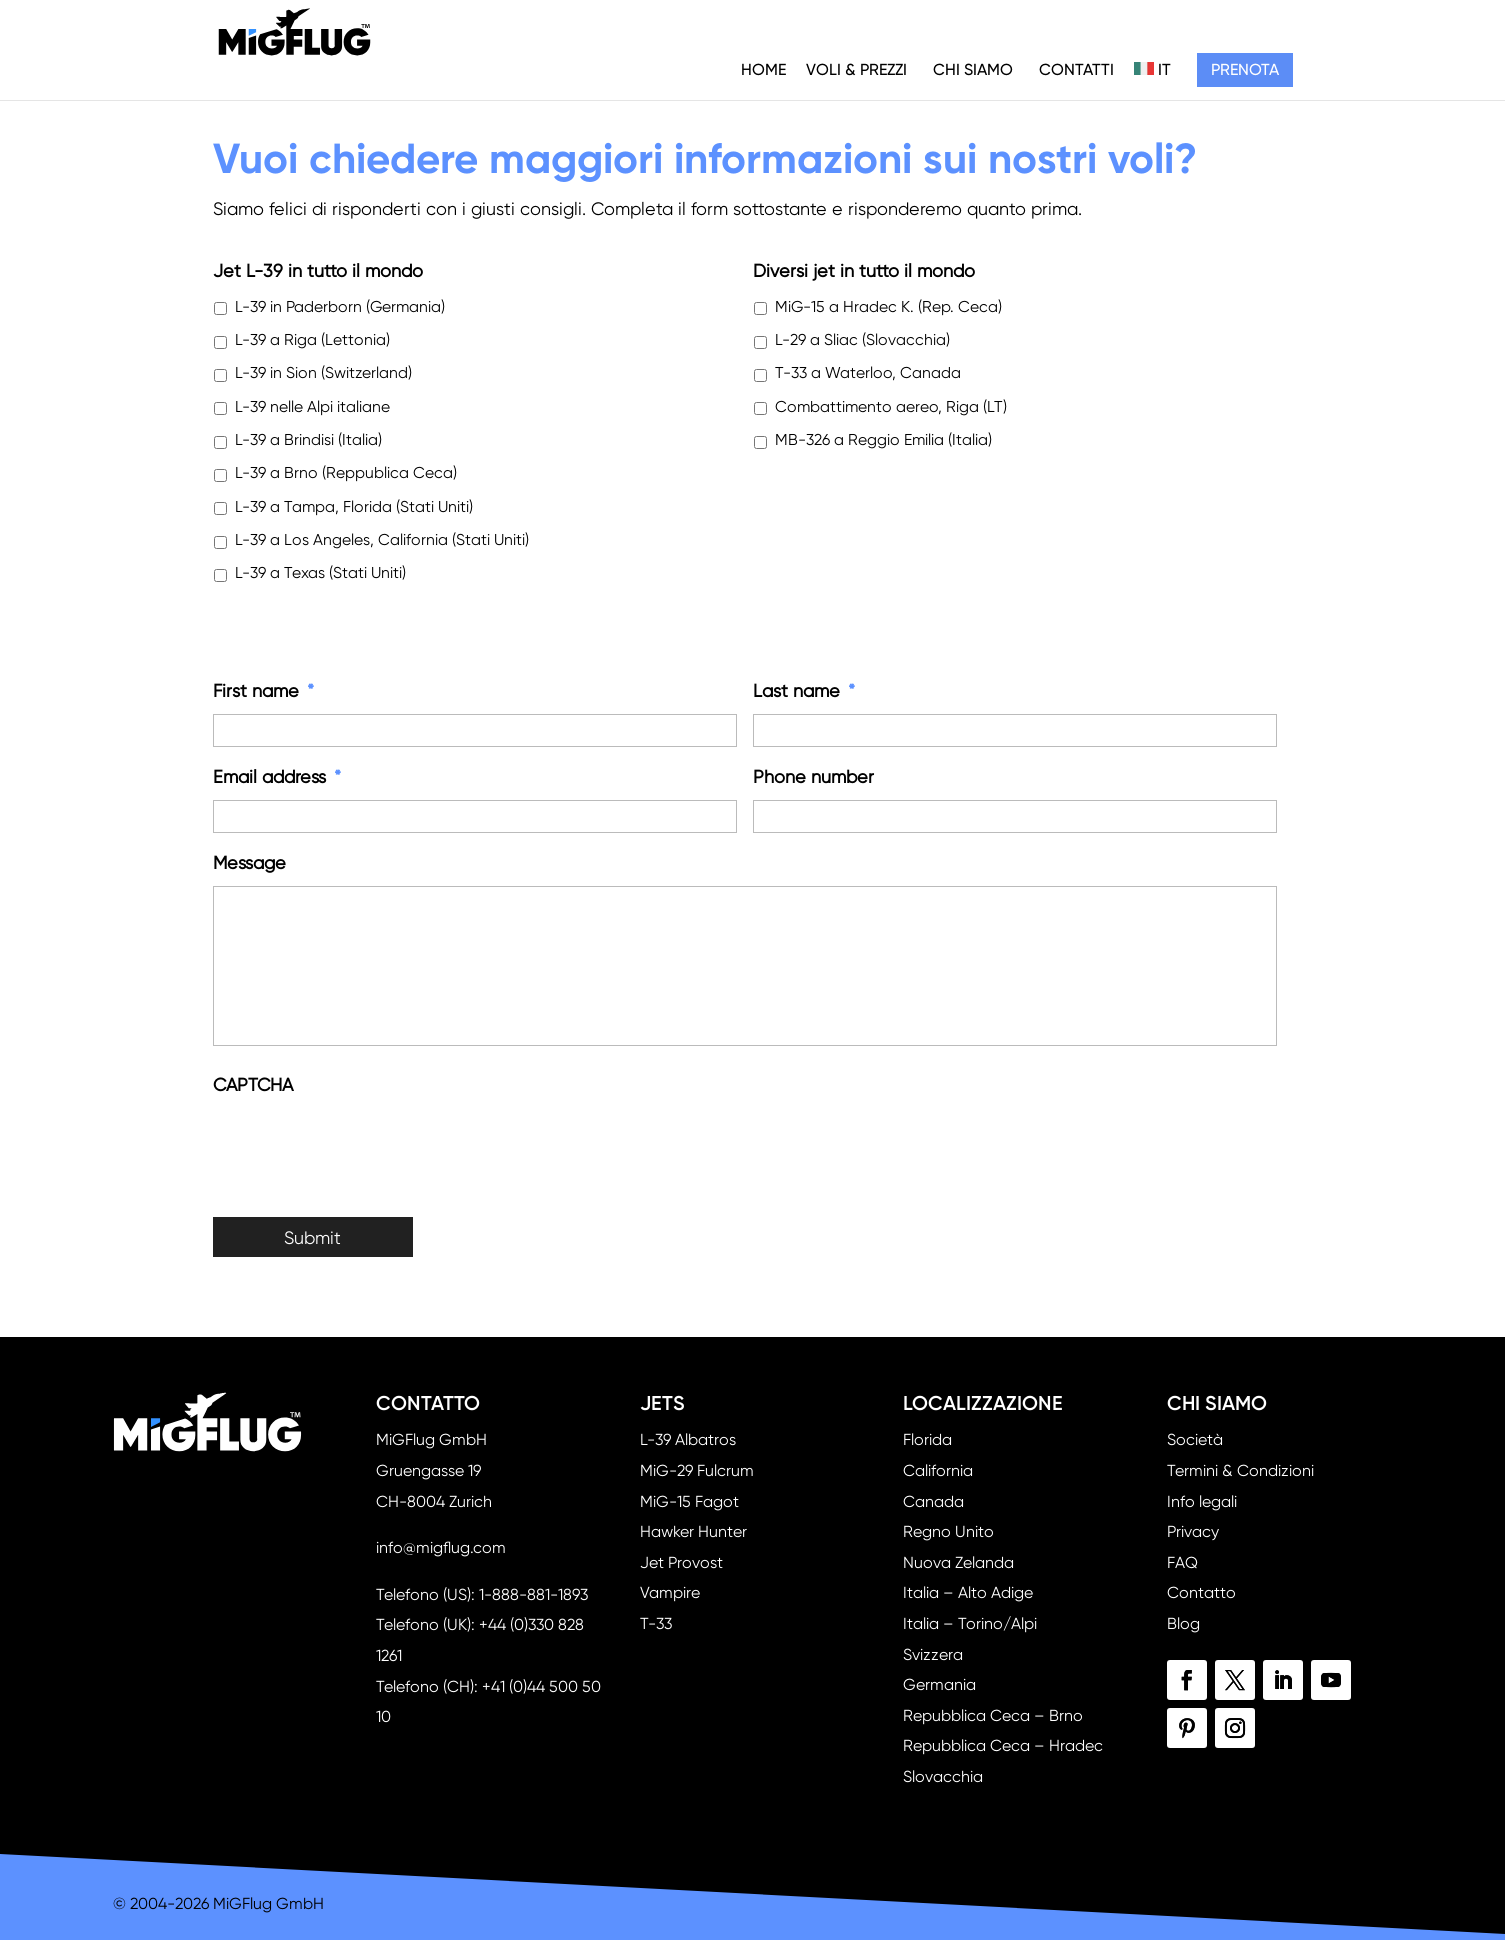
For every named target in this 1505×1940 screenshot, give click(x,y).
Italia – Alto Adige (968, 1592)
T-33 (656, 1623)
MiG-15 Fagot (689, 1501)
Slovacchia (943, 1776)
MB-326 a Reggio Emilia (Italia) (883, 440)
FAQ (1182, 1562)
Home (763, 69)
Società (1195, 1439)
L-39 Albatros (688, 1439)
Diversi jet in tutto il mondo (864, 270)
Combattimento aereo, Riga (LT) (891, 407)
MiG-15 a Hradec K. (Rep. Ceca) (888, 307)
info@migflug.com (441, 1547)
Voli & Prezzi (856, 69)
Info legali (1202, 1501)
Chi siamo (973, 69)
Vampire (670, 1592)
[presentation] (365, 1146)
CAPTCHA (253, 1084)
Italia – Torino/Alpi (970, 1623)
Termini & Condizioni (1240, 1470)
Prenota (1245, 69)
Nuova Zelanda (958, 1562)
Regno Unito (948, 1531)
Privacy (1193, 1531)
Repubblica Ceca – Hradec (1003, 1745)
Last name (804, 690)
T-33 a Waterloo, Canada (868, 373)
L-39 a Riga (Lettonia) (312, 340)
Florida (927, 1439)
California (938, 1470)
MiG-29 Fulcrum (697, 1470)
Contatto (1201, 1592)
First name (263, 690)
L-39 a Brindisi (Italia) (308, 440)
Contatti (1076, 69)
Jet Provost (681, 1562)
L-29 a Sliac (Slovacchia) (862, 340)
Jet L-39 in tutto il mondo (318, 270)
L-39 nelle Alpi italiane (312, 407)
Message (249, 862)
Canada (933, 1501)
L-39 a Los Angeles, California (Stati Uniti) (382, 540)
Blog (1183, 1623)
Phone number (813, 776)
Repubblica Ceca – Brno (993, 1715)
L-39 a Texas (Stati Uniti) (320, 573)
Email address (277, 776)
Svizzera (933, 1654)
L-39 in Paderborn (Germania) (340, 307)
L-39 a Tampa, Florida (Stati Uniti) (354, 507)
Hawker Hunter (693, 1531)
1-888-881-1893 (533, 1594)
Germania (939, 1684)
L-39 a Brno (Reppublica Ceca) (346, 473)
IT (1152, 69)
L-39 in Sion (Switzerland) (323, 373)
